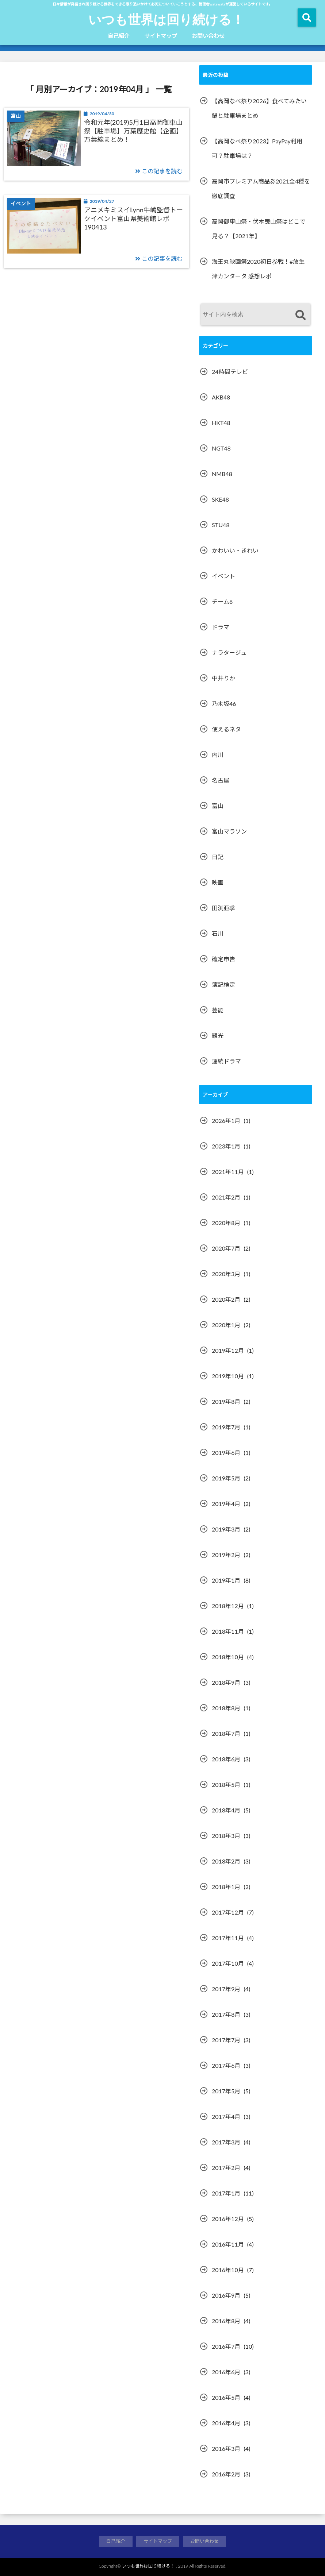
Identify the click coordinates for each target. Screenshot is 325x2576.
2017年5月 (226, 2091)
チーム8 (222, 601)
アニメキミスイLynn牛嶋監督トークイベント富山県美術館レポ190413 (133, 218)
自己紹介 (119, 35)
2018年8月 (226, 1707)
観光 (217, 1035)
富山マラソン (229, 831)
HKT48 (221, 422)
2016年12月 (228, 2218)
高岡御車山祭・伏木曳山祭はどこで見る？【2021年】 (258, 228)
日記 (217, 856)
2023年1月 (226, 1146)
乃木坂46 (224, 703)
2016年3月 (226, 2448)
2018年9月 (226, 1682)
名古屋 (220, 780)
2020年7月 (226, 1248)
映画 (217, 882)
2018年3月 (226, 1835)
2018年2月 (226, 1861)
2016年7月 (226, 2346)
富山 (217, 805)
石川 (217, 933)
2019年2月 (226, 1554)
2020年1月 (226, 1324)
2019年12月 (228, 1350)
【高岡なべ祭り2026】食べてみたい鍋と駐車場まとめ (259, 108)
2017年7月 (226, 2039)
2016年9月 (226, 2295)
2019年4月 (226, 1503)
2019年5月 (226, 1478)
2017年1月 (226, 2193)
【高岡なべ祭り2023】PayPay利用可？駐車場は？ (257, 148)
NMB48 (222, 473)
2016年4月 (226, 2422)
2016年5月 (226, 2397)
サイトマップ (160, 35)
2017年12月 (228, 1912)
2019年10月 (228, 1375)
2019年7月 (226, 1427)
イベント (223, 575)
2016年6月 (226, 2371)
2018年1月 (226, 1886)
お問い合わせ (208, 35)
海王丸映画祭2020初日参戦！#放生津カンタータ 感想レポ (258, 268)
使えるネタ (226, 729)
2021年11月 (228, 1171)
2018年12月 (228, 1605)
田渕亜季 (223, 907)
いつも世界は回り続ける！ (166, 19)
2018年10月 (228, 1656)
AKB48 (221, 397)
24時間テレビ (230, 371)
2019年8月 (226, 1401)
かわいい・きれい (235, 550)
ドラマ (220, 626)
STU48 (220, 524)
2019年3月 (226, 1529)
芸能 (217, 1010)
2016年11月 (228, 2244)
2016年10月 (228, 2269)
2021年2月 (226, 1197)
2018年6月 (226, 1759)
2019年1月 (226, 1580)
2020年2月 (226, 1299)
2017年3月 (226, 2142)
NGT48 (221, 448)
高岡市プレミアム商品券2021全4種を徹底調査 (261, 188)
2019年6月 (226, 1452)
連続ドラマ (226, 1061)
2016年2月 (226, 2474)
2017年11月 (228, 1937)
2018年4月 (226, 1810)
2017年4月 (226, 2116)
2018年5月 (226, 1784)
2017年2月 (226, 2167)
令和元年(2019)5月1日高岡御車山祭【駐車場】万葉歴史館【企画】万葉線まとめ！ (133, 130)
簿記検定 (223, 984)
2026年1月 (226, 1120)
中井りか (223, 678)
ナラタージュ (229, 652)
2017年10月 (228, 1963)
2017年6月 (226, 2065)
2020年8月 (226, 1222)
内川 (217, 754)
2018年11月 (228, 1631)
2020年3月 (226, 1273)
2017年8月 (226, 2014)
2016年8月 (226, 2320)
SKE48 (220, 499)
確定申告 (223, 958)
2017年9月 (226, 1988)
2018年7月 (226, 1733)
